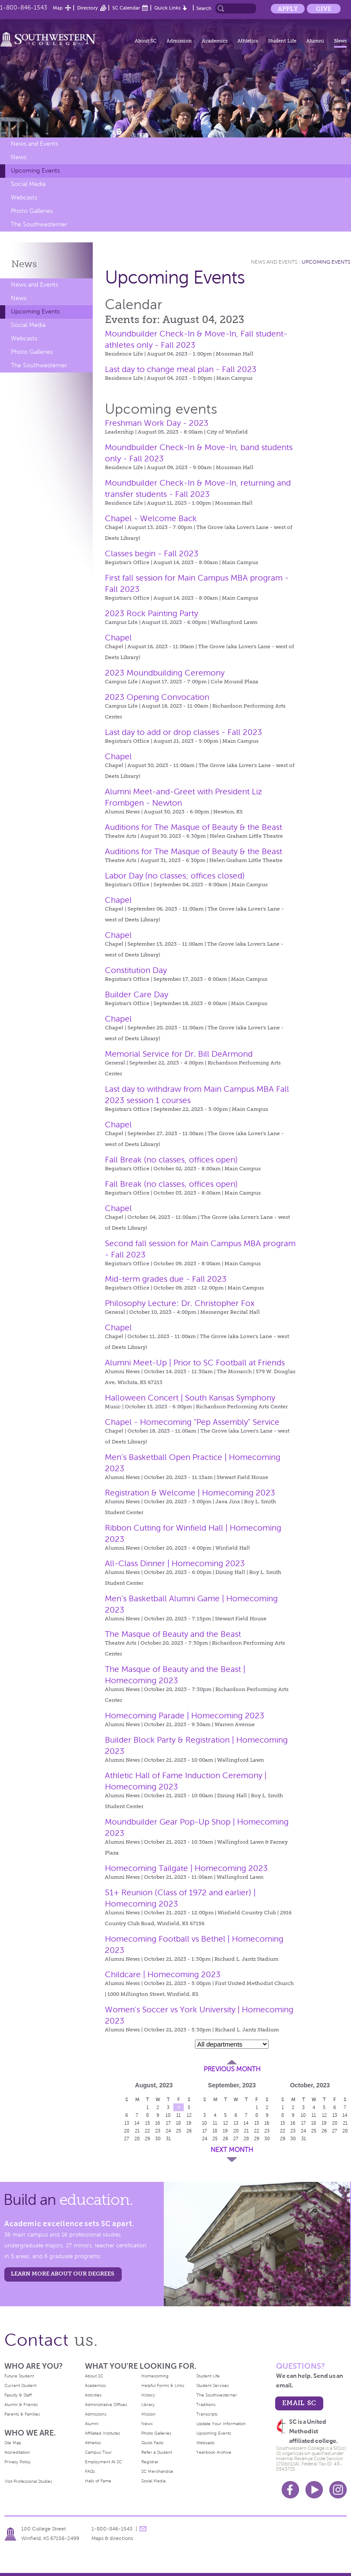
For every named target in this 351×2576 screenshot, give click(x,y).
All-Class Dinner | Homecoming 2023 (175, 1563)
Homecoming (155, 2376)
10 (168, 2115)
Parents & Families (22, 2414)
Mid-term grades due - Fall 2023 (166, 1278)
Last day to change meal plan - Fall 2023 (181, 369)
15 (147, 2122)
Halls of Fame (98, 2480)
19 (189, 2122)
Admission (179, 40)
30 (158, 2138)
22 (147, 2130)
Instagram (338, 2489)
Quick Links (167, 7)
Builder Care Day (136, 994)
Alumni (315, 40)
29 (147, 2138)
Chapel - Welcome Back (151, 518)
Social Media (28, 184)
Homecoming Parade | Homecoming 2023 (184, 1715)
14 (137, 2122)
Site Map (12, 2442)
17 (168, 2122)
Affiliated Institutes (102, 2433)
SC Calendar (126, 7)
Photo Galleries (32, 211)
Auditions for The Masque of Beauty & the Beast (193, 827)
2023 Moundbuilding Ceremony (164, 672)
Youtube (314, 2489)
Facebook (290, 2489)
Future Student (19, 2376)
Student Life (282, 40)
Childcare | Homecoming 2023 (163, 1974)
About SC (145, 40)
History (148, 2395)
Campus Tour (98, 2452)
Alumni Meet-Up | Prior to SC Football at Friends (195, 1362)
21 (137, 2130)
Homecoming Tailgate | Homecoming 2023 (186, 1868)
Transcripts (207, 2414)
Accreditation (17, 2452)
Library (148, 2404)
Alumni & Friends (21, 2404)
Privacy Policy (17, 2461)
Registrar (150, 2461)
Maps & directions (112, 2538)
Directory (87, 7)
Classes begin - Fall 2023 (151, 553)
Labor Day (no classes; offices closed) (175, 875)
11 (178, 2115)
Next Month (232, 2149)
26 (189, 2130)
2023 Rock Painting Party (151, 613)
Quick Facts (152, 2442)
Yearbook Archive (213, 2452)
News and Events (34, 143)
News (340, 40)
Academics (215, 40)
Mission (148, 2414)
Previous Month (232, 2069)
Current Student (20, 2385)
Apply (288, 8)
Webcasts (24, 197)
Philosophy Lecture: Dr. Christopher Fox (179, 1303)
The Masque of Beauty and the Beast (173, 1634)
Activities (93, 2395)
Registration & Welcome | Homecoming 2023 (190, 1492)
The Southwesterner (39, 224)
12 (189, 2115)
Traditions (205, 2404)
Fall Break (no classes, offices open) (171, 1159)
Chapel (118, 637)
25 (178, 2130)
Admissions (95, 2414)
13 (126, 2122)
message (143, 2528)
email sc (299, 2402)
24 (168, 2130)
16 (157, 2122)
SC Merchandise (157, 2471)
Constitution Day (136, 970)
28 (137, 2138)
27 (126, 2138)
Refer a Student (156, 2452)
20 (127, 2130)
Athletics (247, 40)
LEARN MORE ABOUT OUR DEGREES (62, 2273)
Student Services (212, 2385)
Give (324, 8)
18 (178, 2122)
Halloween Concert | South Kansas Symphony (190, 1397)
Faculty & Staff (18, 2395)
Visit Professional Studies (28, 2481)
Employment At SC (103, 2461)
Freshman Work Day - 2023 (156, 423)
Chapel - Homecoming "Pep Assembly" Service (192, 1422)
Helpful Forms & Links (162, 2385)
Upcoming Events (35, 170)
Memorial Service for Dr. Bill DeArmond (179, 1053)
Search (203, 8)
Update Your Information (221, 2423)
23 (157, 2130)
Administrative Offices (106, 2404)
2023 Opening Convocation (157, 697)
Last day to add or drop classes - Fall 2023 (183, 732)
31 (168, 2138)
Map (58, 7)
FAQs (90, 2471)
